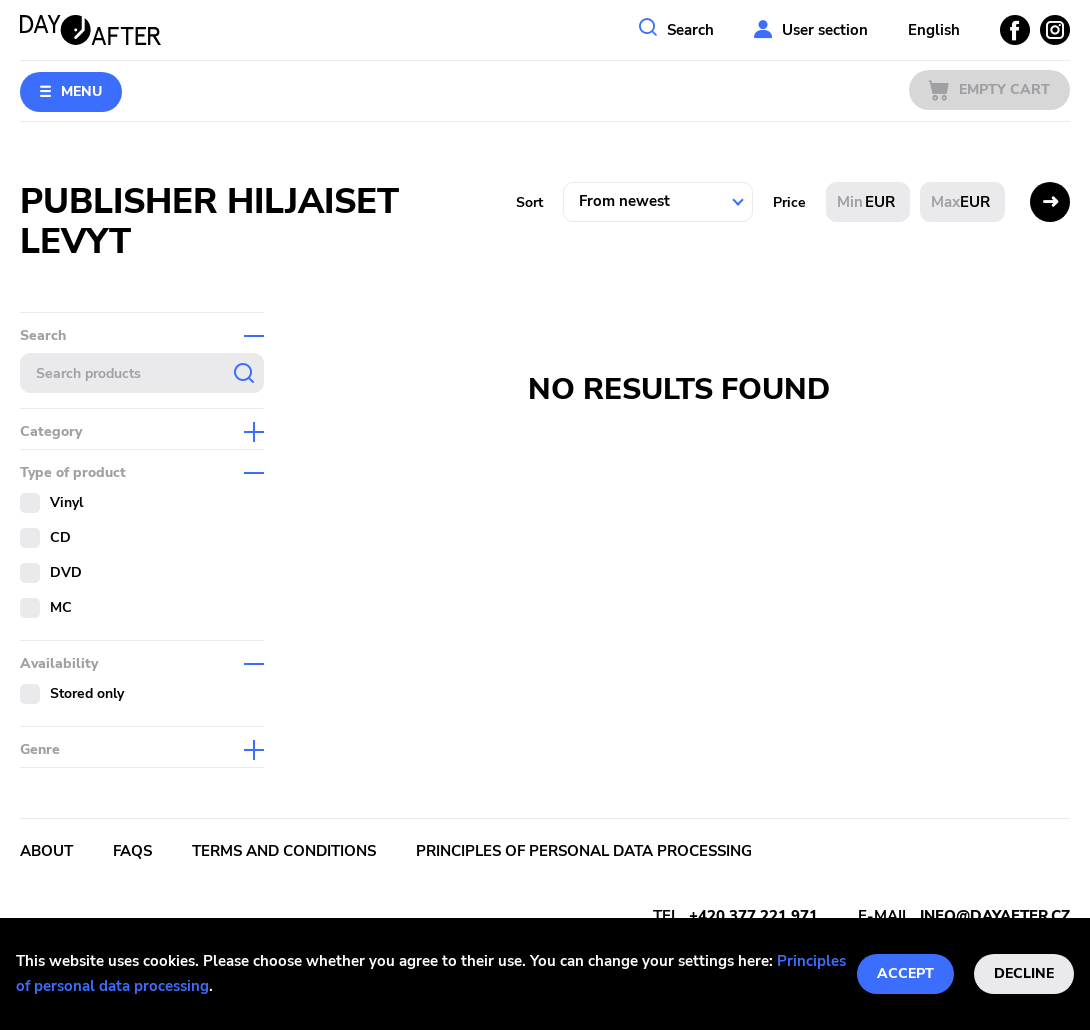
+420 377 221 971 (753, 916)
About (46, 851)
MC (61, 607)
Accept (905, 973)
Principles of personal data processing (584, 851)
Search (690, 30)
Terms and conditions (284, 851)
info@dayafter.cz (995, 916)
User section (825, 30)
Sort (529, 202)
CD (60, 537)
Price (789, 202)
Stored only (87, 693)
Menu (81, 91)
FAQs (132, 851)
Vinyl (66, 502)
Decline (1024, 973)
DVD (66, 572)
